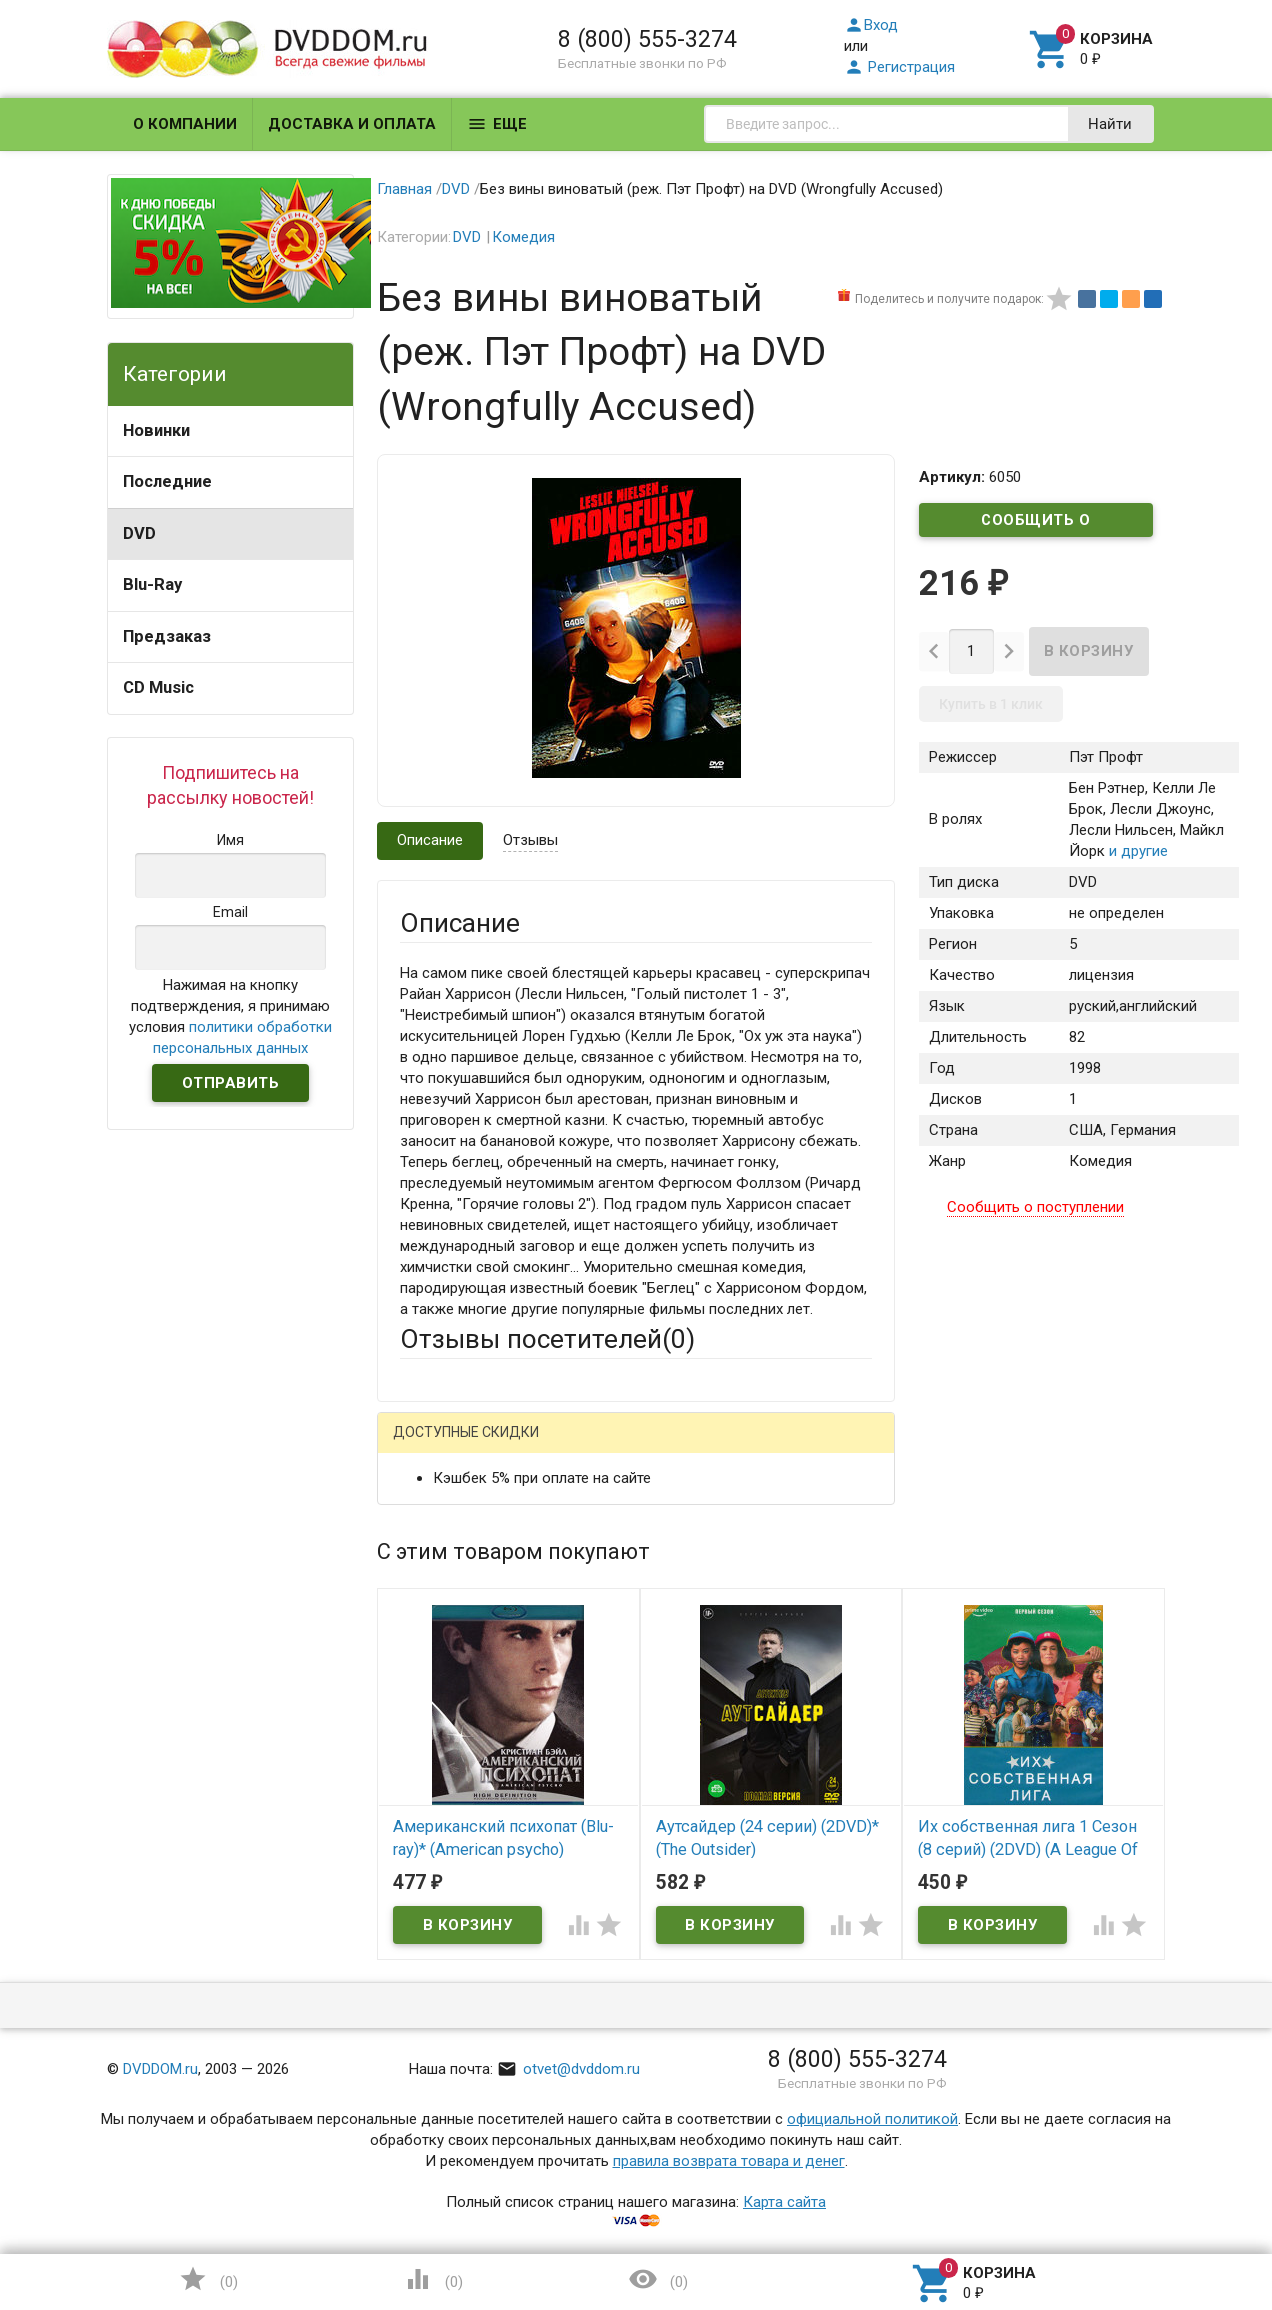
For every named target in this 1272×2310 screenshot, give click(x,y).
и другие (1136, 852)
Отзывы (530, 840)
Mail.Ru (528, 1448)
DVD (139, 533)
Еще (497, 124)
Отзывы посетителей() (547, 1339)
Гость (426, 1446)
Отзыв (422, 1738)
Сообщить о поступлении (1036, 524)
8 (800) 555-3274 (647, 39)
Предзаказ (167, 636)
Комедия (523, 237)
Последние (167, 481)
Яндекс (773, 1448)
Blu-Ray (152, 584)
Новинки (156, 430)
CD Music (158, 687)
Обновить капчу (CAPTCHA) (653, 2040)
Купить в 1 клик (991, 705)
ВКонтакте (649, 1448)
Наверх (1188, 2213)
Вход (871, 25)
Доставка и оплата (352, 124)
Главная (404, 189)
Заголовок (437, 1649)
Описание (430, 840)
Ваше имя (433, 1518)
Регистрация (899, 67)
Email (417, 1573)
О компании (185, 124)
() (208, 2279)
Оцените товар (450, 1704)
